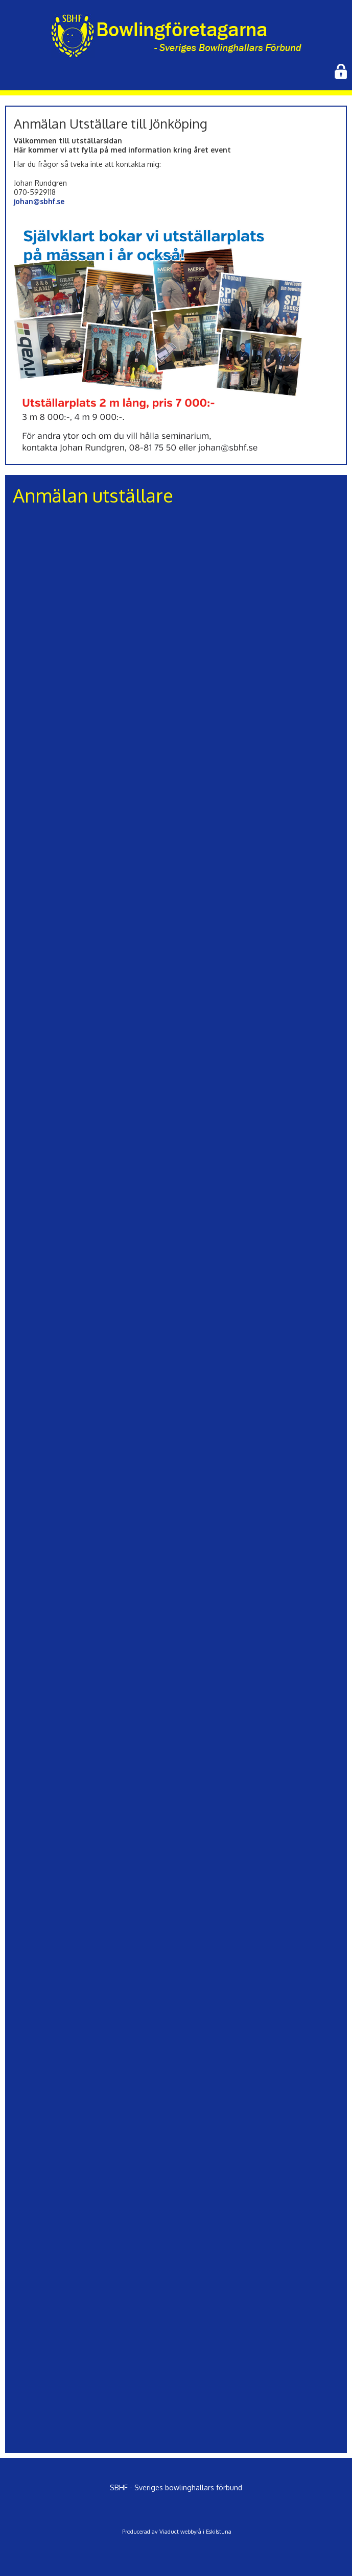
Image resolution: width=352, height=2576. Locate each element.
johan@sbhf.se (39, 201)
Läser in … (176, 1477)
